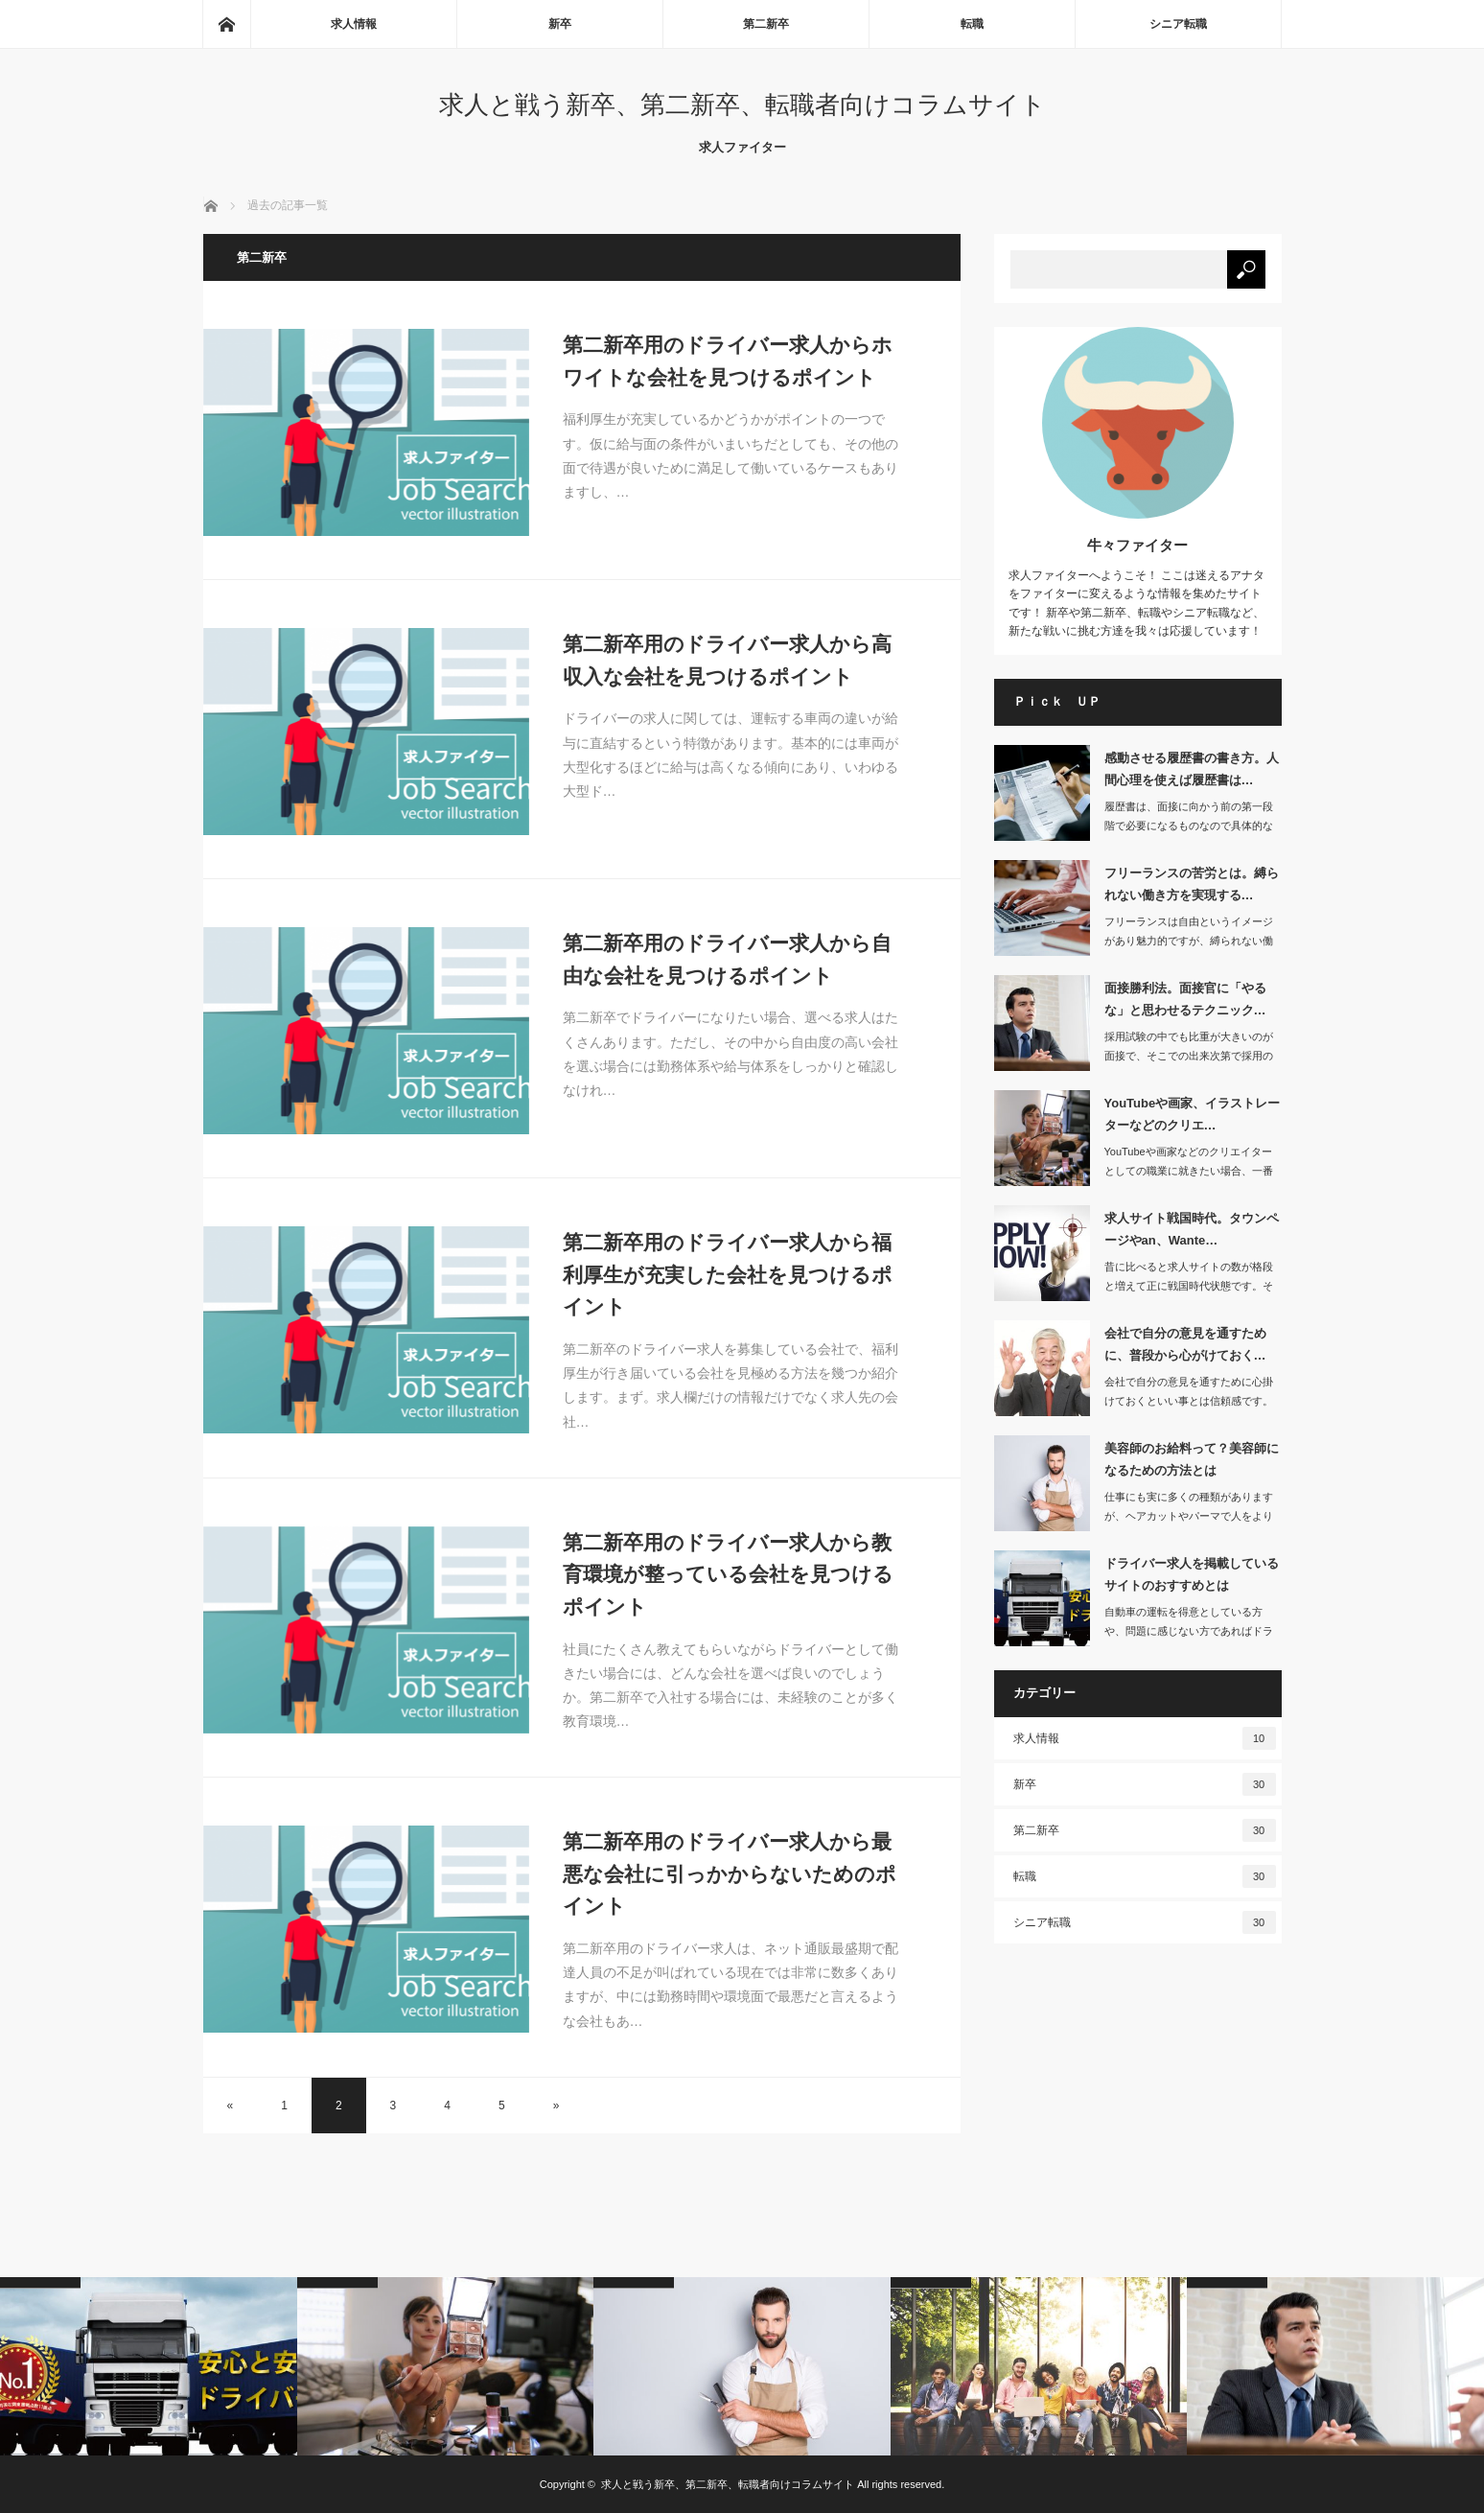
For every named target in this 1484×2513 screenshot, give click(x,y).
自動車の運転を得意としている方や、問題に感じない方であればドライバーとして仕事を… (1188, 1632)
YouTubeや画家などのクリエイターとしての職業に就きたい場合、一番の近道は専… (1188, 1172)
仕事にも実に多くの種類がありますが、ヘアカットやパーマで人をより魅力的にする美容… (1188, 1517)
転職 (972, 24)
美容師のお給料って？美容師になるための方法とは (1191, 1459)
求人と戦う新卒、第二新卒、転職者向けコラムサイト (742, 104)
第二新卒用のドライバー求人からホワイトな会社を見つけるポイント (728, 361)
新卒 (559, 24)
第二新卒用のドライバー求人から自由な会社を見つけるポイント (727, 959)
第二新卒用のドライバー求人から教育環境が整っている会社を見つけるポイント (728, 1574)
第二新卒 (766, 24)
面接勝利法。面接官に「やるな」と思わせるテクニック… (1185, 999)
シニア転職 (1178, 24)
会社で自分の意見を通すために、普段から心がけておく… (1185, 1344)
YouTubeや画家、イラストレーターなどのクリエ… (1192, 1114)
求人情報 (354, 24)
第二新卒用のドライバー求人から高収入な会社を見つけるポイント (727, 660)
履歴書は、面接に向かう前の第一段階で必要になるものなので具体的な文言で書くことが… (1188, 826)
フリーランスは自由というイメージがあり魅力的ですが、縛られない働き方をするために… (1188, 941)
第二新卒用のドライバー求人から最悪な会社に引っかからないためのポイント (729, 1873)
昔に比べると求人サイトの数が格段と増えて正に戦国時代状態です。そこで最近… (1188, 1287)
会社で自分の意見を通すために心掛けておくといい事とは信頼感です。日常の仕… (1188, 1402)
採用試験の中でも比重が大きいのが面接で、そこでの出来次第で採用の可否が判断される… (1188, 1056)
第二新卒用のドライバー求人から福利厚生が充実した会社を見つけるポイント (728, 1274)
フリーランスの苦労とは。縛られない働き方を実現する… (1191, 884)
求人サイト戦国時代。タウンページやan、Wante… (1191, 1229)
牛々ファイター (1137, 545)
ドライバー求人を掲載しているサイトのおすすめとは (1191, 1574)
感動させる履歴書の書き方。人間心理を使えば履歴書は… (1191, 769)
